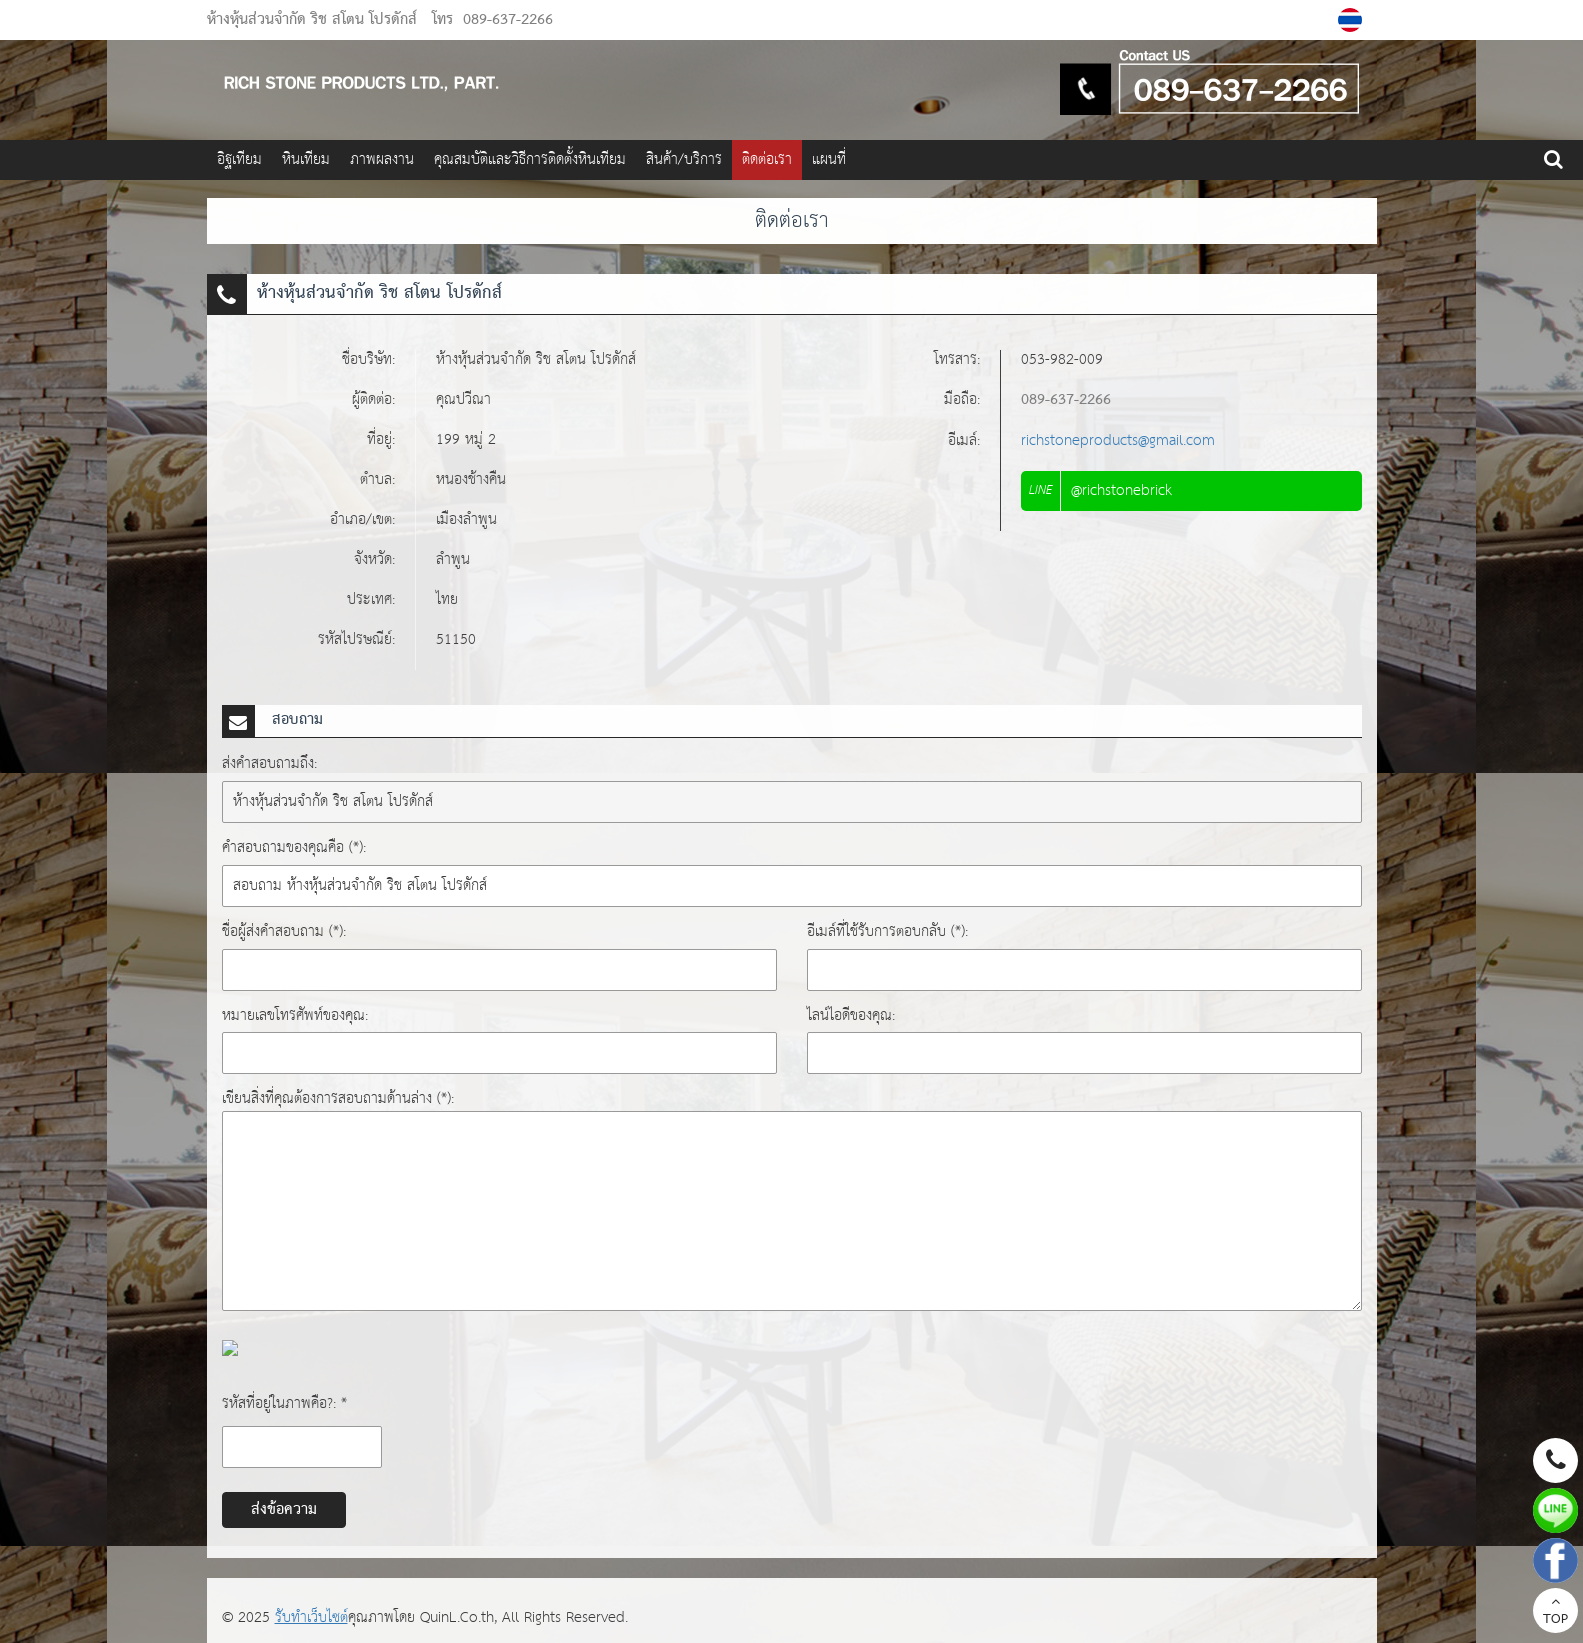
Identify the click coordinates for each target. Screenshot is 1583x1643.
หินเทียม (306, 159)
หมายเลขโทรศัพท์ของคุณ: (295, 1015)
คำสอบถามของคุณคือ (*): (294, 847)
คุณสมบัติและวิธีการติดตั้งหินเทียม (530, 159)
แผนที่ (829, 159)
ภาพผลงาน (382, 159)
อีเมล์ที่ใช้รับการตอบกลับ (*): (887, 931)
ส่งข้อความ (284, 1510)
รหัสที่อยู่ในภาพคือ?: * (284, 1403)
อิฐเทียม (239, 159)
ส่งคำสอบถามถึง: (269, 763)
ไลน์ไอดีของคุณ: (851, 1015)
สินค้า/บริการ (684, 159)
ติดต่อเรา (767, 159)
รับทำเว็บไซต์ (311, 1617)
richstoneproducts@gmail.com (1118, 440)
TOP (1555, 1613)
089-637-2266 (508, 20)
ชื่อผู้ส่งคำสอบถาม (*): (284, 931)
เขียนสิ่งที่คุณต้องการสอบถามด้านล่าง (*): (338, 1098)
